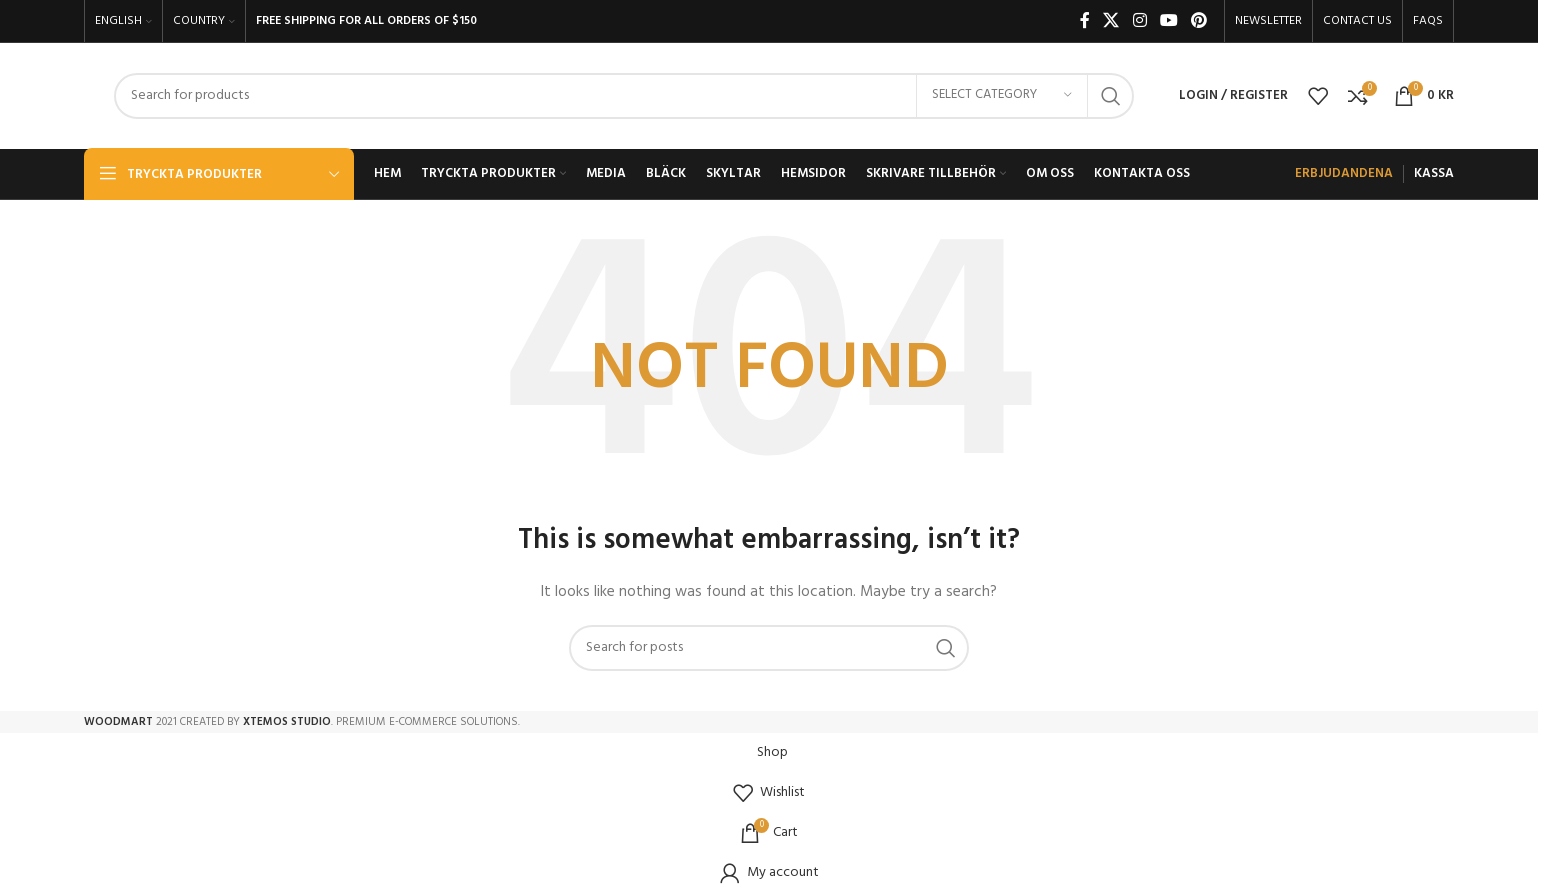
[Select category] (1002, 96)
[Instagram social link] (1139, 21)
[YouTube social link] (1168, 21)
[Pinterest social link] (1199, 21)
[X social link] (1111, 21)
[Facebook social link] (1085, 21)
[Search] (624, 96)
